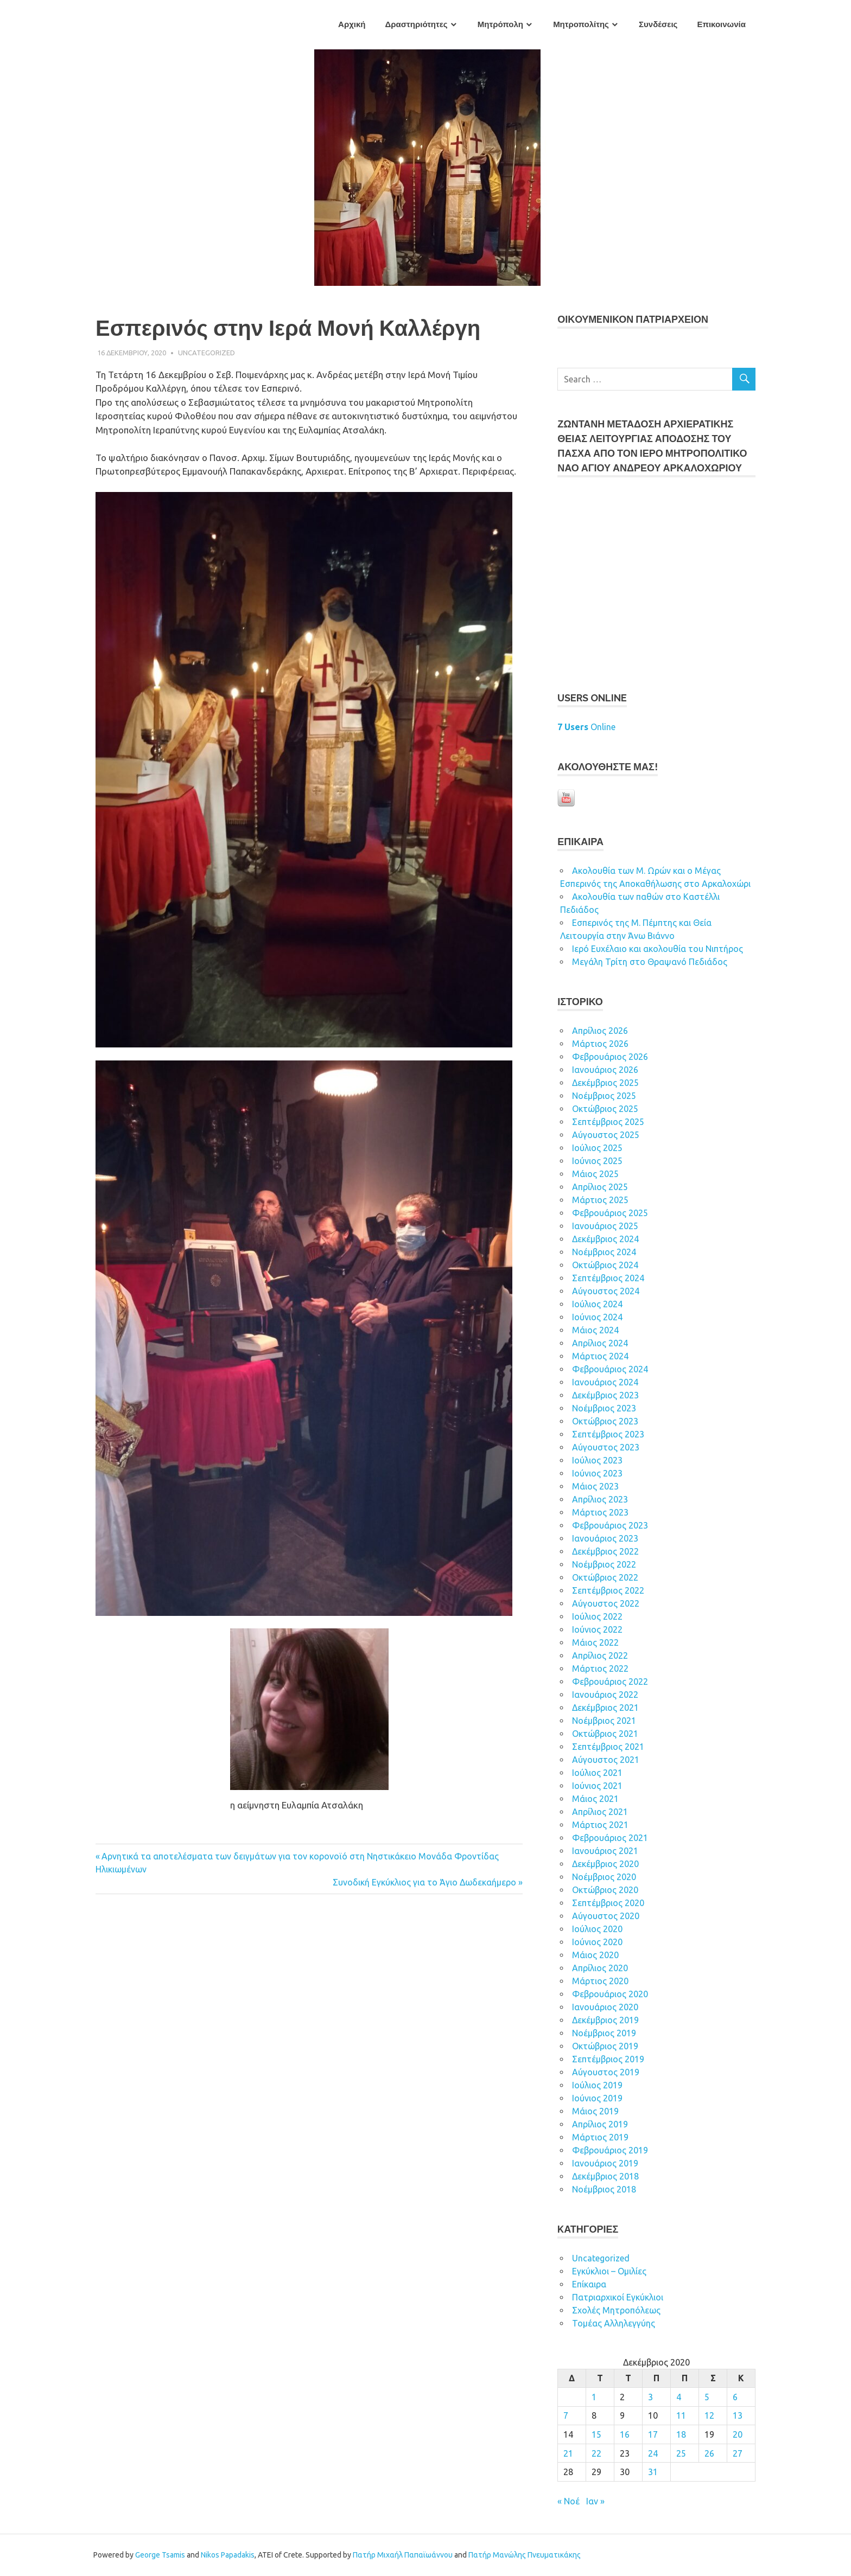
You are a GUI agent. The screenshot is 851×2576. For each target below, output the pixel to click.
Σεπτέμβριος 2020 (608, 1903)
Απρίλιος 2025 (600, 1187)
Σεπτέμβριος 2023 (608, 1434)
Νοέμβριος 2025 (604, 1096)
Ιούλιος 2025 (597, 1148)
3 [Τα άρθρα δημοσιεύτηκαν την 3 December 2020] (650, 2397)
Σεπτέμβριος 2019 (608, 2059)
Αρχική (351, 24)
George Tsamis (160, 2555)
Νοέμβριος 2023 (604, 1408)
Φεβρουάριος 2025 (610, 1213)
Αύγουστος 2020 (605, 1916)
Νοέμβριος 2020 (604, 1877)
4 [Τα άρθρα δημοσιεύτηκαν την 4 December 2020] (678, 2397)
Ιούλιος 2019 (597, 2085)
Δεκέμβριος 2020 (605, 1864)
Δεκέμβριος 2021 (605, 1707)
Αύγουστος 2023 (605, 1447)
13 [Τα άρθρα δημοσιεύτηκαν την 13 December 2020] (737, 2415)
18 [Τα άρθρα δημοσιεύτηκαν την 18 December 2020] (681, 2434)
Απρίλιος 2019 (600, 2124)
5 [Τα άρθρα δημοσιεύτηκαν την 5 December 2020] (706, 2397)
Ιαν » (595, 2501)
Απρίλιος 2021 (600, 1812)
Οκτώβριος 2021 (605, 1733)
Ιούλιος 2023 (597, 1460)
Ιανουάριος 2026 (605, 1070)
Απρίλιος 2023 (600, 1499)
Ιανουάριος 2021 (605, 1851)
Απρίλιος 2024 (600, 1343)
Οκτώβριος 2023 (605, 1421)
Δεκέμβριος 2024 (605, 1239)
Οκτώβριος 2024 (605, 1265)
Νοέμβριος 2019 (604, 2033)
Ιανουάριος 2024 (605, 1382)
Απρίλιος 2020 (600, 1968)
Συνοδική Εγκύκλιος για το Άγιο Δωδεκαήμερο (424, 1882)
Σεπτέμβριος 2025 (608, 1122)
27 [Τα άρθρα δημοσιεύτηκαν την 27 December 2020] (737, 2453)
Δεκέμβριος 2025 (605, 1083)
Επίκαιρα (589, 2284)
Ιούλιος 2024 (597, 1304)
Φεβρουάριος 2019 (610, 2150)
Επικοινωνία (721, 24)
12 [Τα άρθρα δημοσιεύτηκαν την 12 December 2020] (709, 2415)
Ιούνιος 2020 (597, 1942)
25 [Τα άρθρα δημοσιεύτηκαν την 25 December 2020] (681, 2453)
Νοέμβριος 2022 (604, 1564)
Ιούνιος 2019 (597, 2098)
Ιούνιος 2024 (597, 1317)
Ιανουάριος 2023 (605, 1538)
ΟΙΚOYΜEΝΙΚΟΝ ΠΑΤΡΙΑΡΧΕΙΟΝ (632, 319)
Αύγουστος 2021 (605, 1760)
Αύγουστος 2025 (605, 1135)
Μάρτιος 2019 (600, 2137)
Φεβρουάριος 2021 (610, 1838)
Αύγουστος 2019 (605, 2072)
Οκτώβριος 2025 (605, 1109)
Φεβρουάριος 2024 (610, 1369)
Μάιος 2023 (595, 1486)
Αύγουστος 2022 (605, 1603)
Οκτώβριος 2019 (605, 2046)
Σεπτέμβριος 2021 (608, 1747)
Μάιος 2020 (595, 1955)
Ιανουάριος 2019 (605, 2163)
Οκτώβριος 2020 (605, 1890)
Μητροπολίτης (581, 24)
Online (586, 727)
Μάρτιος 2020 (600, 1981)
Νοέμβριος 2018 (604, 2189)
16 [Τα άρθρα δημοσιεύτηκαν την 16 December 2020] (625, 2434)
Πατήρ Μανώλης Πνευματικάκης (524, 2555)
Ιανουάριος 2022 (605, 1694)
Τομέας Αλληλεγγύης (613, 2323)
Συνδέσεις (658, 24)
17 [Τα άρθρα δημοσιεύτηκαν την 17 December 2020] (653, 2434)
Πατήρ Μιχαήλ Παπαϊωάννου (403, 2555)
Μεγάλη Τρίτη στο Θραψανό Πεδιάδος (649, 962)
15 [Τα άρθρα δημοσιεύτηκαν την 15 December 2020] (596, 2434)
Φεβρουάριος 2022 (610, 1681)
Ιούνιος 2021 (597, 1786)
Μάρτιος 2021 (600, 1825)
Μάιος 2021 (595, 1799)
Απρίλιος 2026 (600, 1030)
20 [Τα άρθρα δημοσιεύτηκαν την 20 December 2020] (737, 2434)
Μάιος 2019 (595, 2111)
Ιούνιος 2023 (597, 1473)
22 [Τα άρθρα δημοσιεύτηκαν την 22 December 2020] (596, 2453)
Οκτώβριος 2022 (605, 1577)
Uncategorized (206, 352)
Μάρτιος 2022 (600, 1668)
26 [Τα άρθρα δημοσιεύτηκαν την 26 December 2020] (709, 2453)
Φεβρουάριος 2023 (610, 1525)
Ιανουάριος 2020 (605, 2007)
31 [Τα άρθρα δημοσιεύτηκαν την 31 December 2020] (653, 2472)
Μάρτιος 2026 (600, 1044)
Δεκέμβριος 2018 (605, 2176)
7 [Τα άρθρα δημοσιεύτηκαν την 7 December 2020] (565, 2415)
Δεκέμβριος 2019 (605, 2020)
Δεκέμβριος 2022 (605, 1551)
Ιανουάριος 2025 (605, 1226)
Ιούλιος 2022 (597, 1616)
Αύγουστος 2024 (605, 1291)
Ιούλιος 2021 (597, 1773)
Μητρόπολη (500, 24)
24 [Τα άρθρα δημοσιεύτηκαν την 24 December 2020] (653, 2453)
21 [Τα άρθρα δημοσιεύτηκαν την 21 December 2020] (568, 2453)
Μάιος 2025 (595, 1174)
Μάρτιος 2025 (600, 1200)
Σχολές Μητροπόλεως (616, 2310)
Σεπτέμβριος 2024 (608, 1278)
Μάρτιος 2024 (600, 1356)
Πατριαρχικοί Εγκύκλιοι (617, 2297)
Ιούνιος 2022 (597, 1629)
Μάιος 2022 (595, 1642)
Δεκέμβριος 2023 (605, 1395)
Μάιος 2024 (595, 1330)
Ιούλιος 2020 (597, 1929)
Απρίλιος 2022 (600, 1655)
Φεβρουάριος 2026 (610, 1057)
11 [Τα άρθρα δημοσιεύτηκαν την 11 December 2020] (681, 2415)
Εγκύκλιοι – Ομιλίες (609, 2271)
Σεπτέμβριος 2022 (608, 1590)
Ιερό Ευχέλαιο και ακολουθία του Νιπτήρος (657, 949)
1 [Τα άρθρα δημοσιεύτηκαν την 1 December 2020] (594, 2397)
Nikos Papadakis (228, 2555)
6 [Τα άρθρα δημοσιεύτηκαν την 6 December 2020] (735, 2397)
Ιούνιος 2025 (597, 1161)
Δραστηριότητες (416, 24)
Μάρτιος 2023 (600, 1512)
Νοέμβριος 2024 (604, 1252)
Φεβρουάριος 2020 (610, 1994)
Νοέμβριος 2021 (604, 1720)
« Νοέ (568, 2501)
